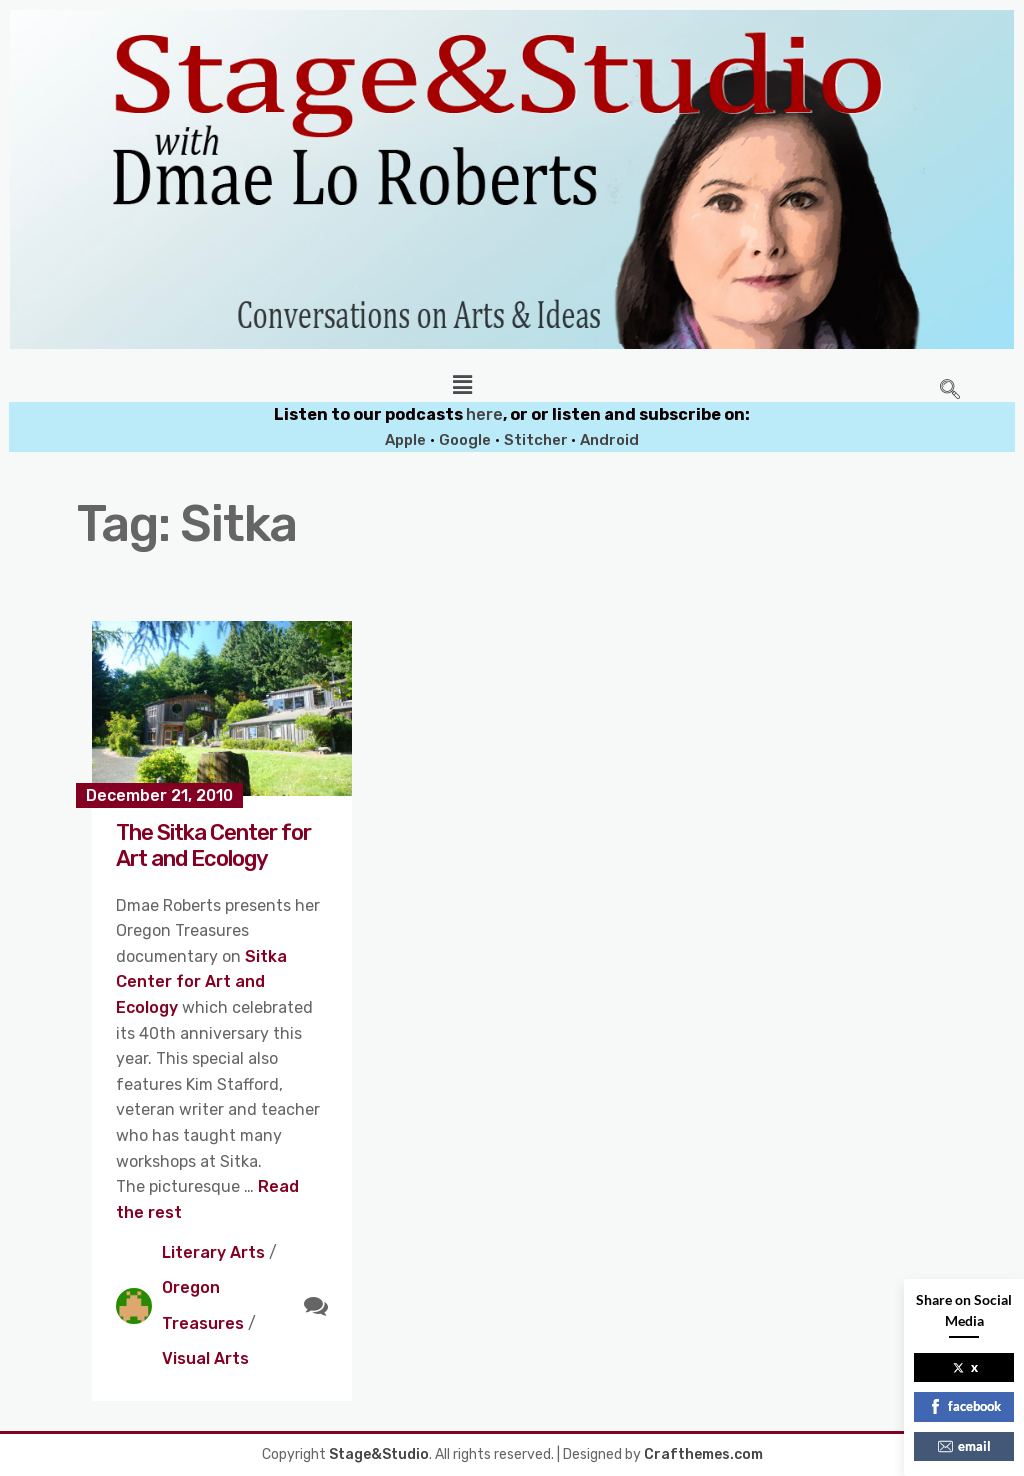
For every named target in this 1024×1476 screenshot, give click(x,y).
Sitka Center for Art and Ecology (201, 982)
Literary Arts (213, 1252)
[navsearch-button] (950, 391)
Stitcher (537, 440)
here (484, 414)
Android (609, 440)
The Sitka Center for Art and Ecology (213, 845)
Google (465, 440)
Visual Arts (205, 1358)
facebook (964, 1406)
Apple (405, 440)
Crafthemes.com (703, 1454)
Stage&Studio (379, 1454)
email (964, 1446)
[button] (462, 385)
